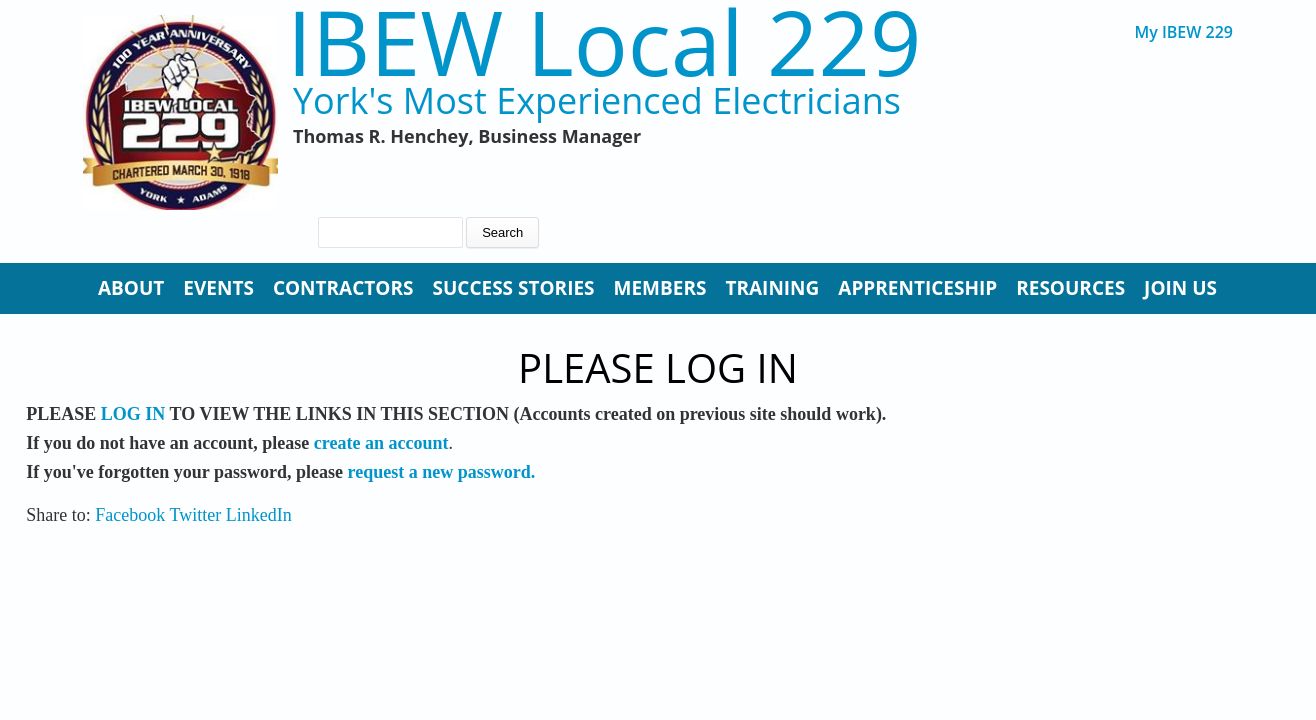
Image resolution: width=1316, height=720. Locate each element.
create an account (381, 443)
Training (772, 288)
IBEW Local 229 (604, 41)
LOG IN (133, 414)
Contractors (343, 288)
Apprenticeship (917, 288)
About (131, 288)
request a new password (438, 472)
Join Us (1180, 288)
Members (660, 288)
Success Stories (513, 288)
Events (218, 288)
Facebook (130, 515)
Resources (1070, 288)
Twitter (195, 515)
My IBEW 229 (1183, 32)
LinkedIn (259, 515)
